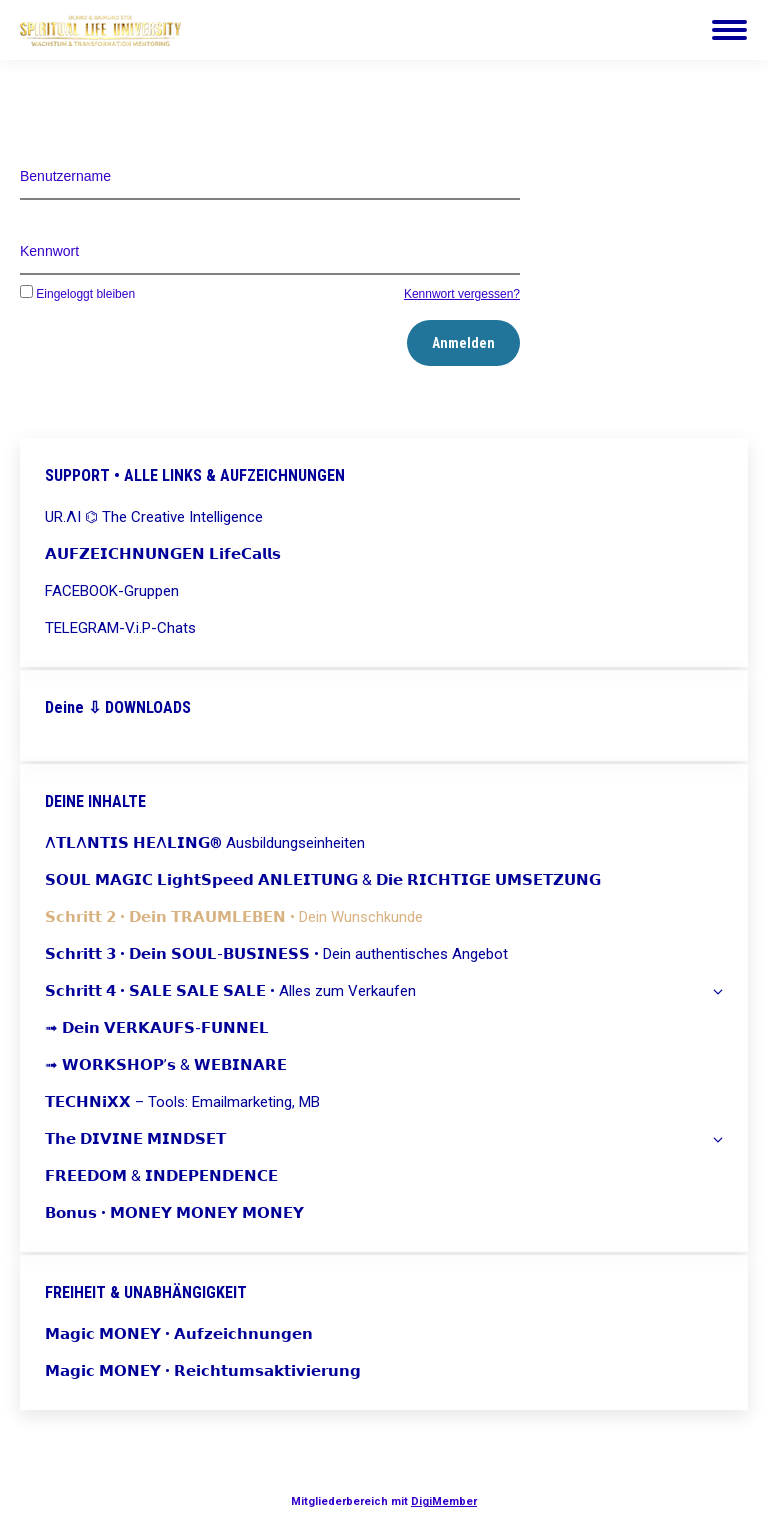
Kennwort (49, 251)
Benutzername (65, 176)
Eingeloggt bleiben (77, 294)
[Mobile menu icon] (729, 30)
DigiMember (444, 1501)
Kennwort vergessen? (462, 294)
